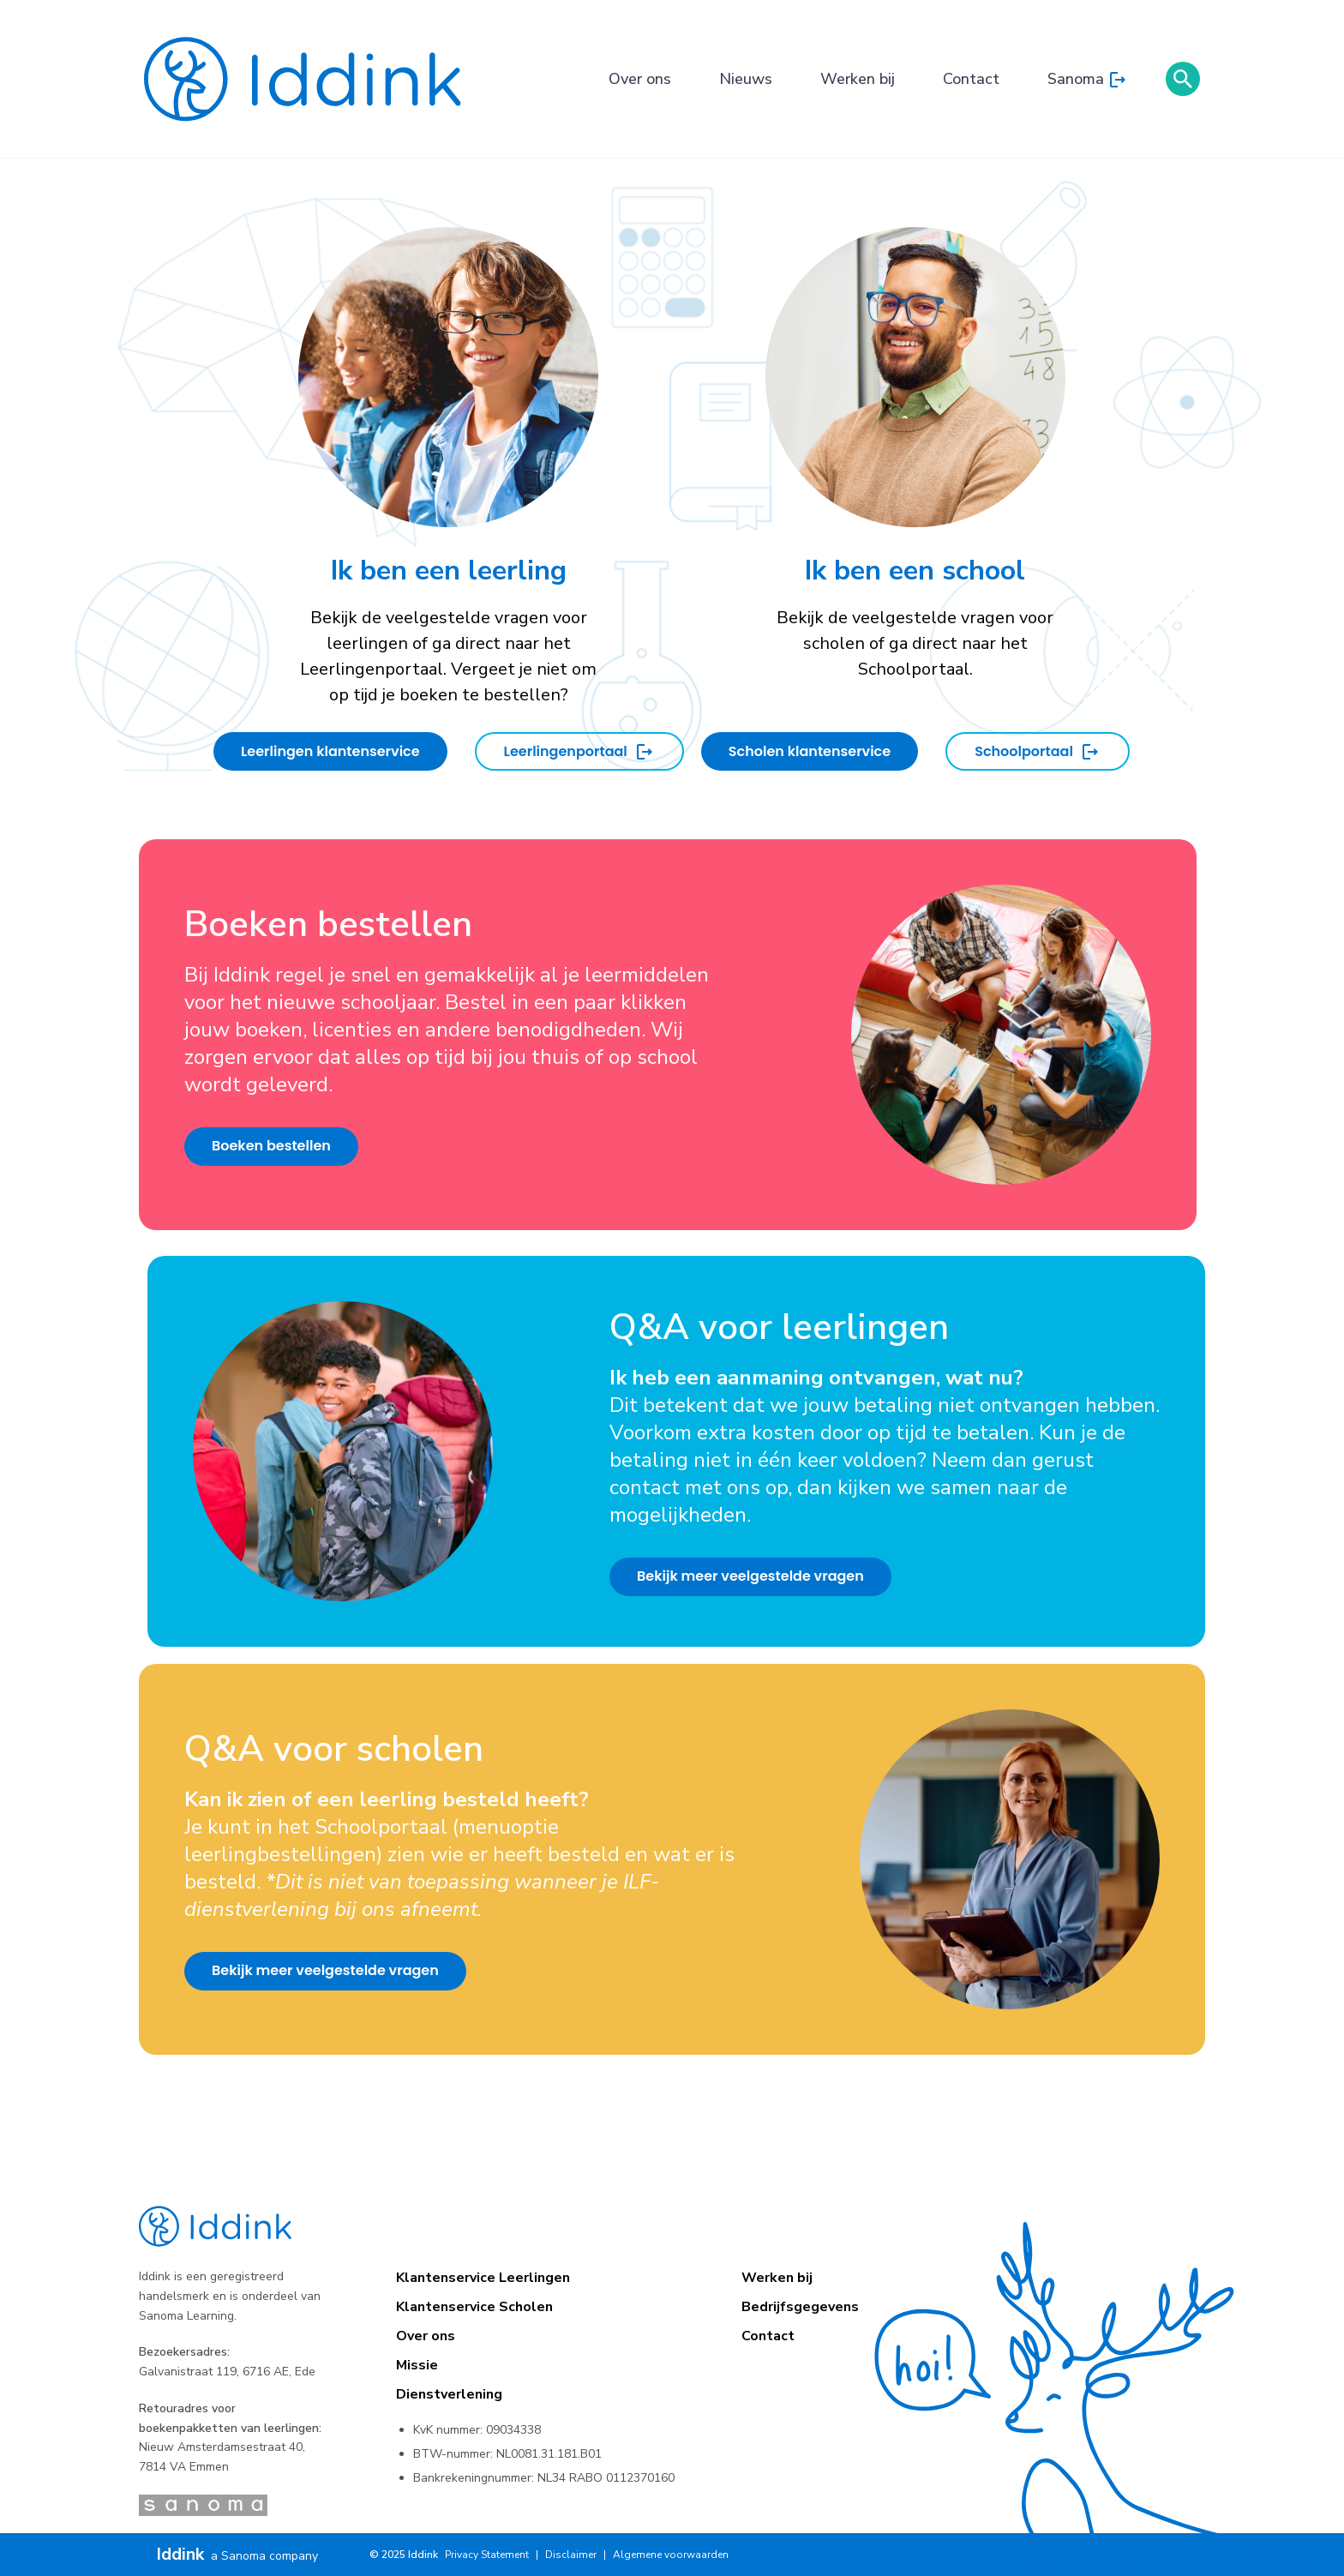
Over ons (640, 79)
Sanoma (1087, 80)
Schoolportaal (1038, 752)
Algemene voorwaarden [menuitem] (671, 2554)
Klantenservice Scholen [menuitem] (474, 2306)
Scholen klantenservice (810, 751)
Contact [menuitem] (768, 2336)
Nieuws (745, 79)
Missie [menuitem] (417, 2365)
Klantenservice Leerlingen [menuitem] (483, 2277)
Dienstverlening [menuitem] (449, 2394)
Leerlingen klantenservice (330, 751)
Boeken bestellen (271, 1146)
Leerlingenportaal (579, 752)
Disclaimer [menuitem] (571, 2554)
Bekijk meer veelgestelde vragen (750, 1576)
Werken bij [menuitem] (777, 2277)
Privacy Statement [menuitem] (487, 2554)
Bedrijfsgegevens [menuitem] (800, 2306)
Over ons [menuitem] (425, 2336)
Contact (971, 79)
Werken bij (857, 79)
